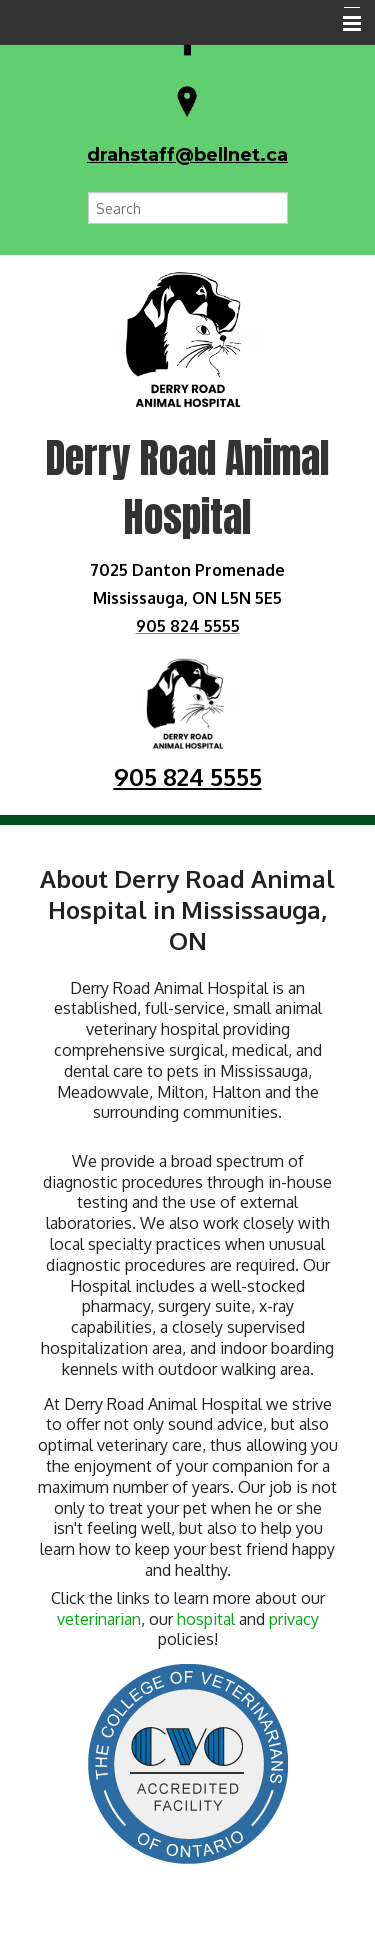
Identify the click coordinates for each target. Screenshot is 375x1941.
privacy (294, 1619)
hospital (206, 1619)
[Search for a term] (188, 208)
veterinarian (99, 1619)
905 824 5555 (188, 776)
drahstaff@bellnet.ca (187, 155)
